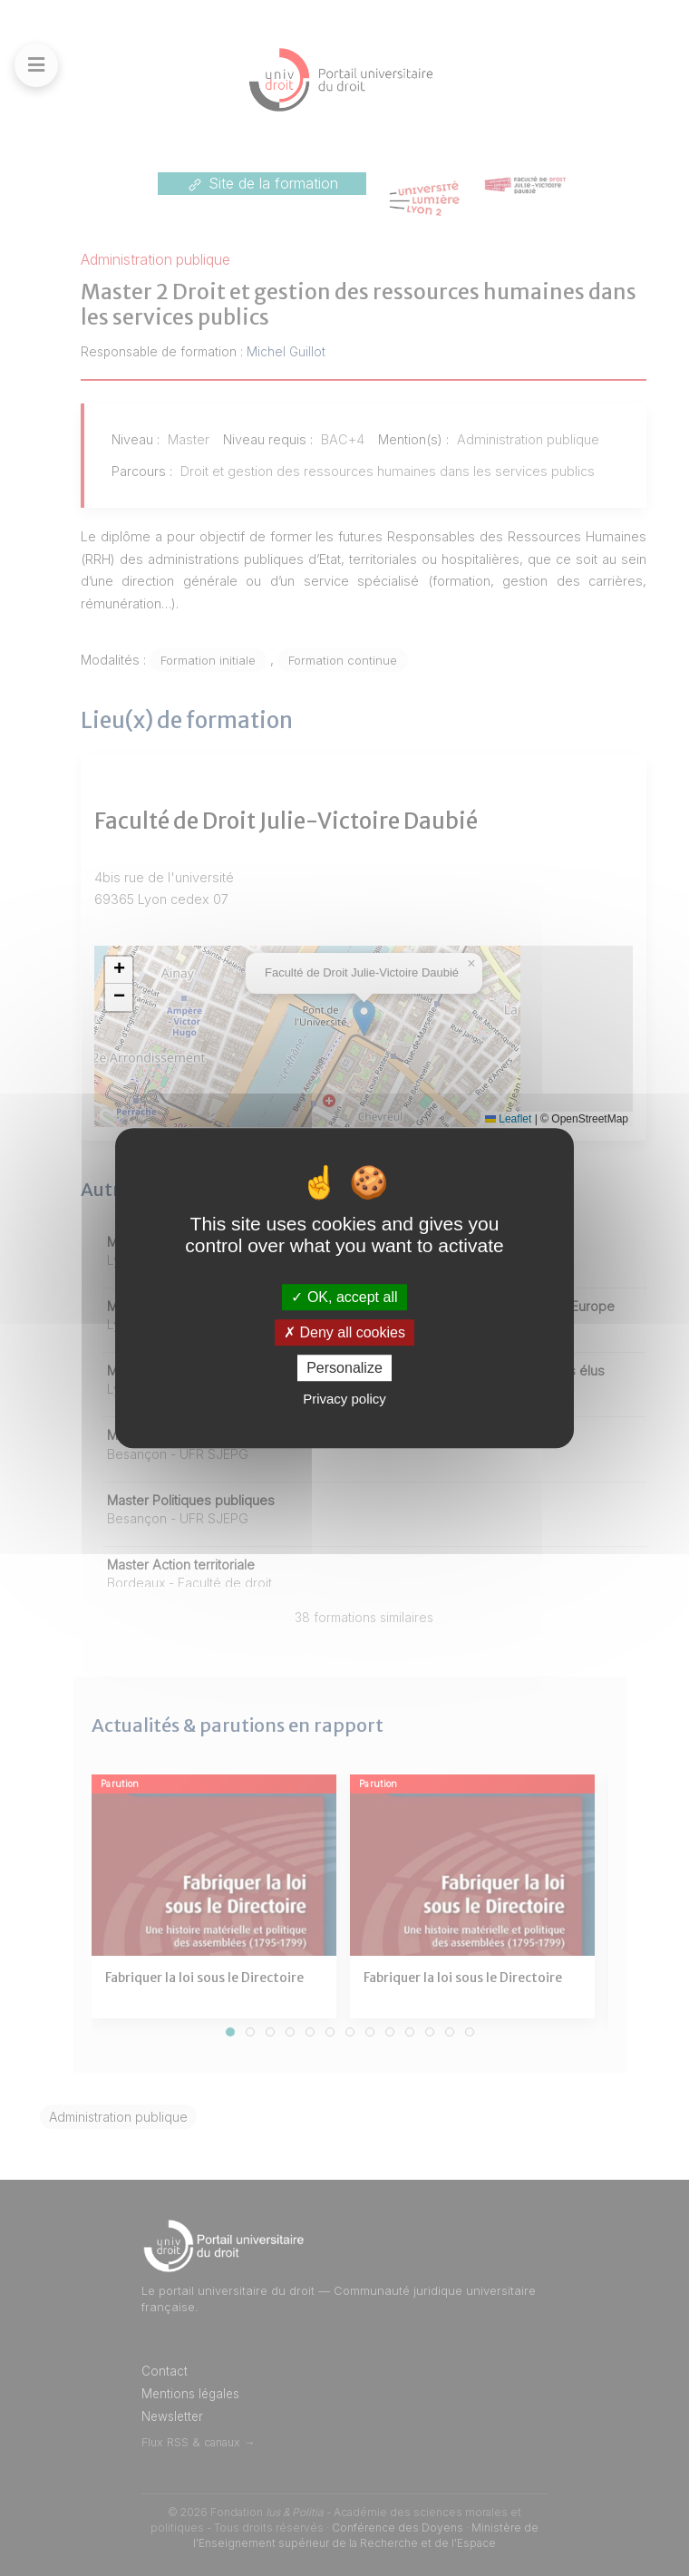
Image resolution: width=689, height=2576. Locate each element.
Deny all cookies (344, 1332)
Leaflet (508, 1119)
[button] (118, 970)
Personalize (344, 1367)
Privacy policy (344, 1398)
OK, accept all (344, 1297)
